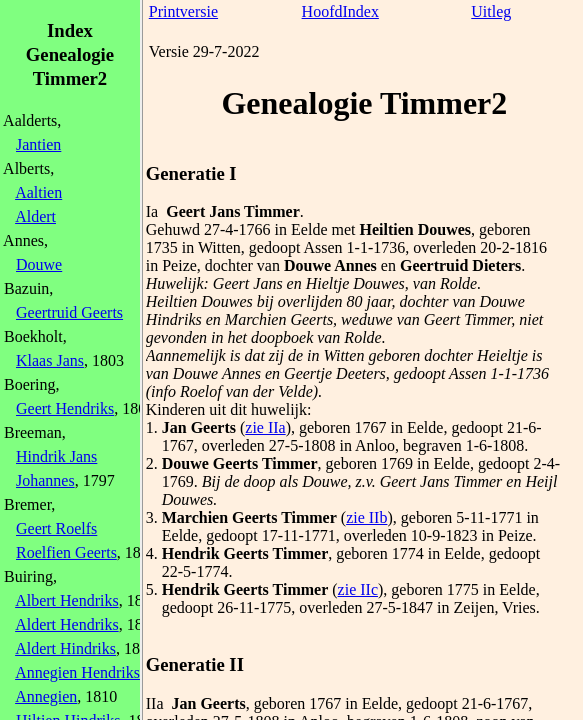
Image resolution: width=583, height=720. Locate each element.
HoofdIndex (340, 11)
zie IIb (366, 517)
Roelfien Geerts (66, 552)
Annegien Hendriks (77, 672)
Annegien (46, 696)
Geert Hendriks (65, 408)
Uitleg (491, 11)
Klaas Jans (50, 360)
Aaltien (38, 192)
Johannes (45, 480)
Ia (152, 211)
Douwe (39, 264)
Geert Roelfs (56, 528)
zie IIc (358, 589)
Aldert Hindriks (65, 648)
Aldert (35, 216)
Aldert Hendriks (67, 624)
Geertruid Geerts (69, 312)
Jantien (38, 144)
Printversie (183, 11)
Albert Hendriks (67, 600)
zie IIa (265, 427)
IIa (155, 703)
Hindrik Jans (56, 456)
